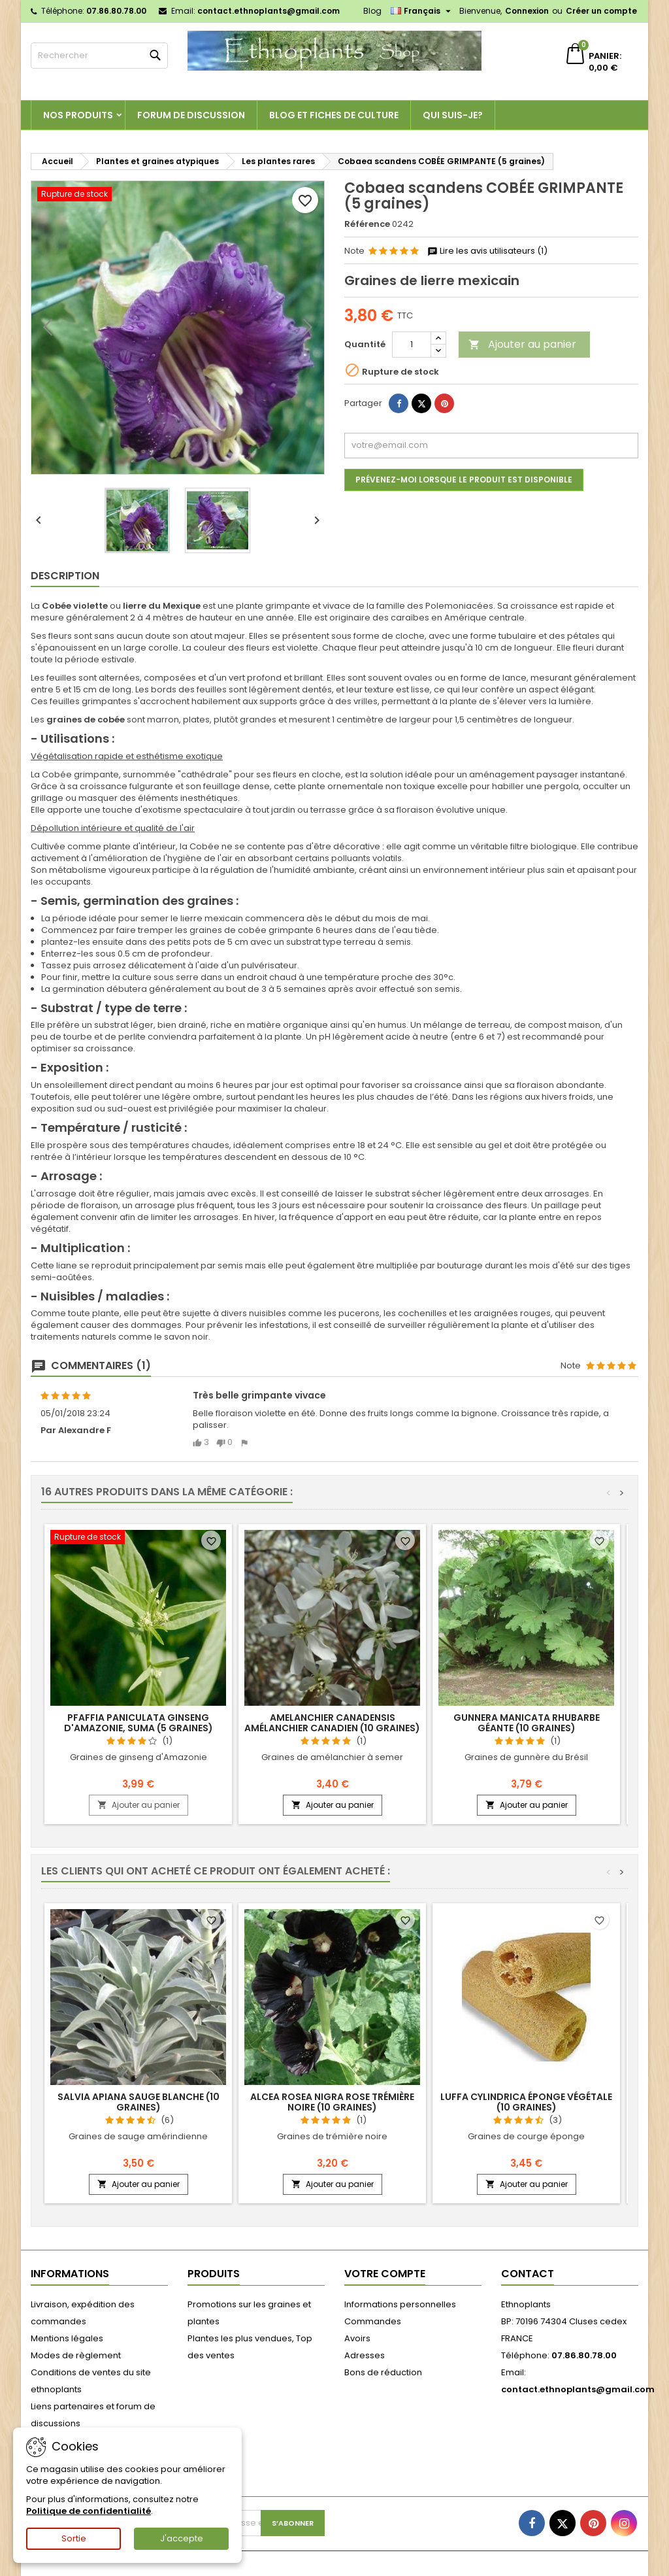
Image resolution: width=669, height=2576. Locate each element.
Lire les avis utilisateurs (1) (487, 251)
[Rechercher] (99, 55)
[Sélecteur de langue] (422, 11)
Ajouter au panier (522, 344)
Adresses (364, 2355)
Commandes (372, 2321)
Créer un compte (601, 10)
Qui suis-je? (453, 115)
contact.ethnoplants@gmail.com (268, 10)
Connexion (527, 10)
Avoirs (357, 2338)
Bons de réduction (383, 2372)
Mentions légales (67, 2338)
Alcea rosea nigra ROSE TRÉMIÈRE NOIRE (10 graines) (332, 2102)
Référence (367, 224)
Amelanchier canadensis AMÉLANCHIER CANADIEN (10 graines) (332, 1723)
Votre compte (384, 2273)
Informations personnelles (400, 2304)
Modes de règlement (76, 2355)
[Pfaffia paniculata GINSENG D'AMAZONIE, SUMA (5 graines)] (138, 1538)
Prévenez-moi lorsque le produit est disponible (463, 479)
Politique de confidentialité (88, 2511)
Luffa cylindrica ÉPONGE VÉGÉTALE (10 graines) (526, 2102)
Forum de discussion (191, 115)
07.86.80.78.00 (116, 10)
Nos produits (78, 115)
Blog (372, 10)
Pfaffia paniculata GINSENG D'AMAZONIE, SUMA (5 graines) (138, 1723)
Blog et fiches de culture (334, 115)
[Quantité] (411, 344)
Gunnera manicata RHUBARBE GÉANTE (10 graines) (526, 1723)
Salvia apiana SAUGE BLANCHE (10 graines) (138, 2102)
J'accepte (181, 2538)
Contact (527, 2273)
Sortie (73, 2538)
